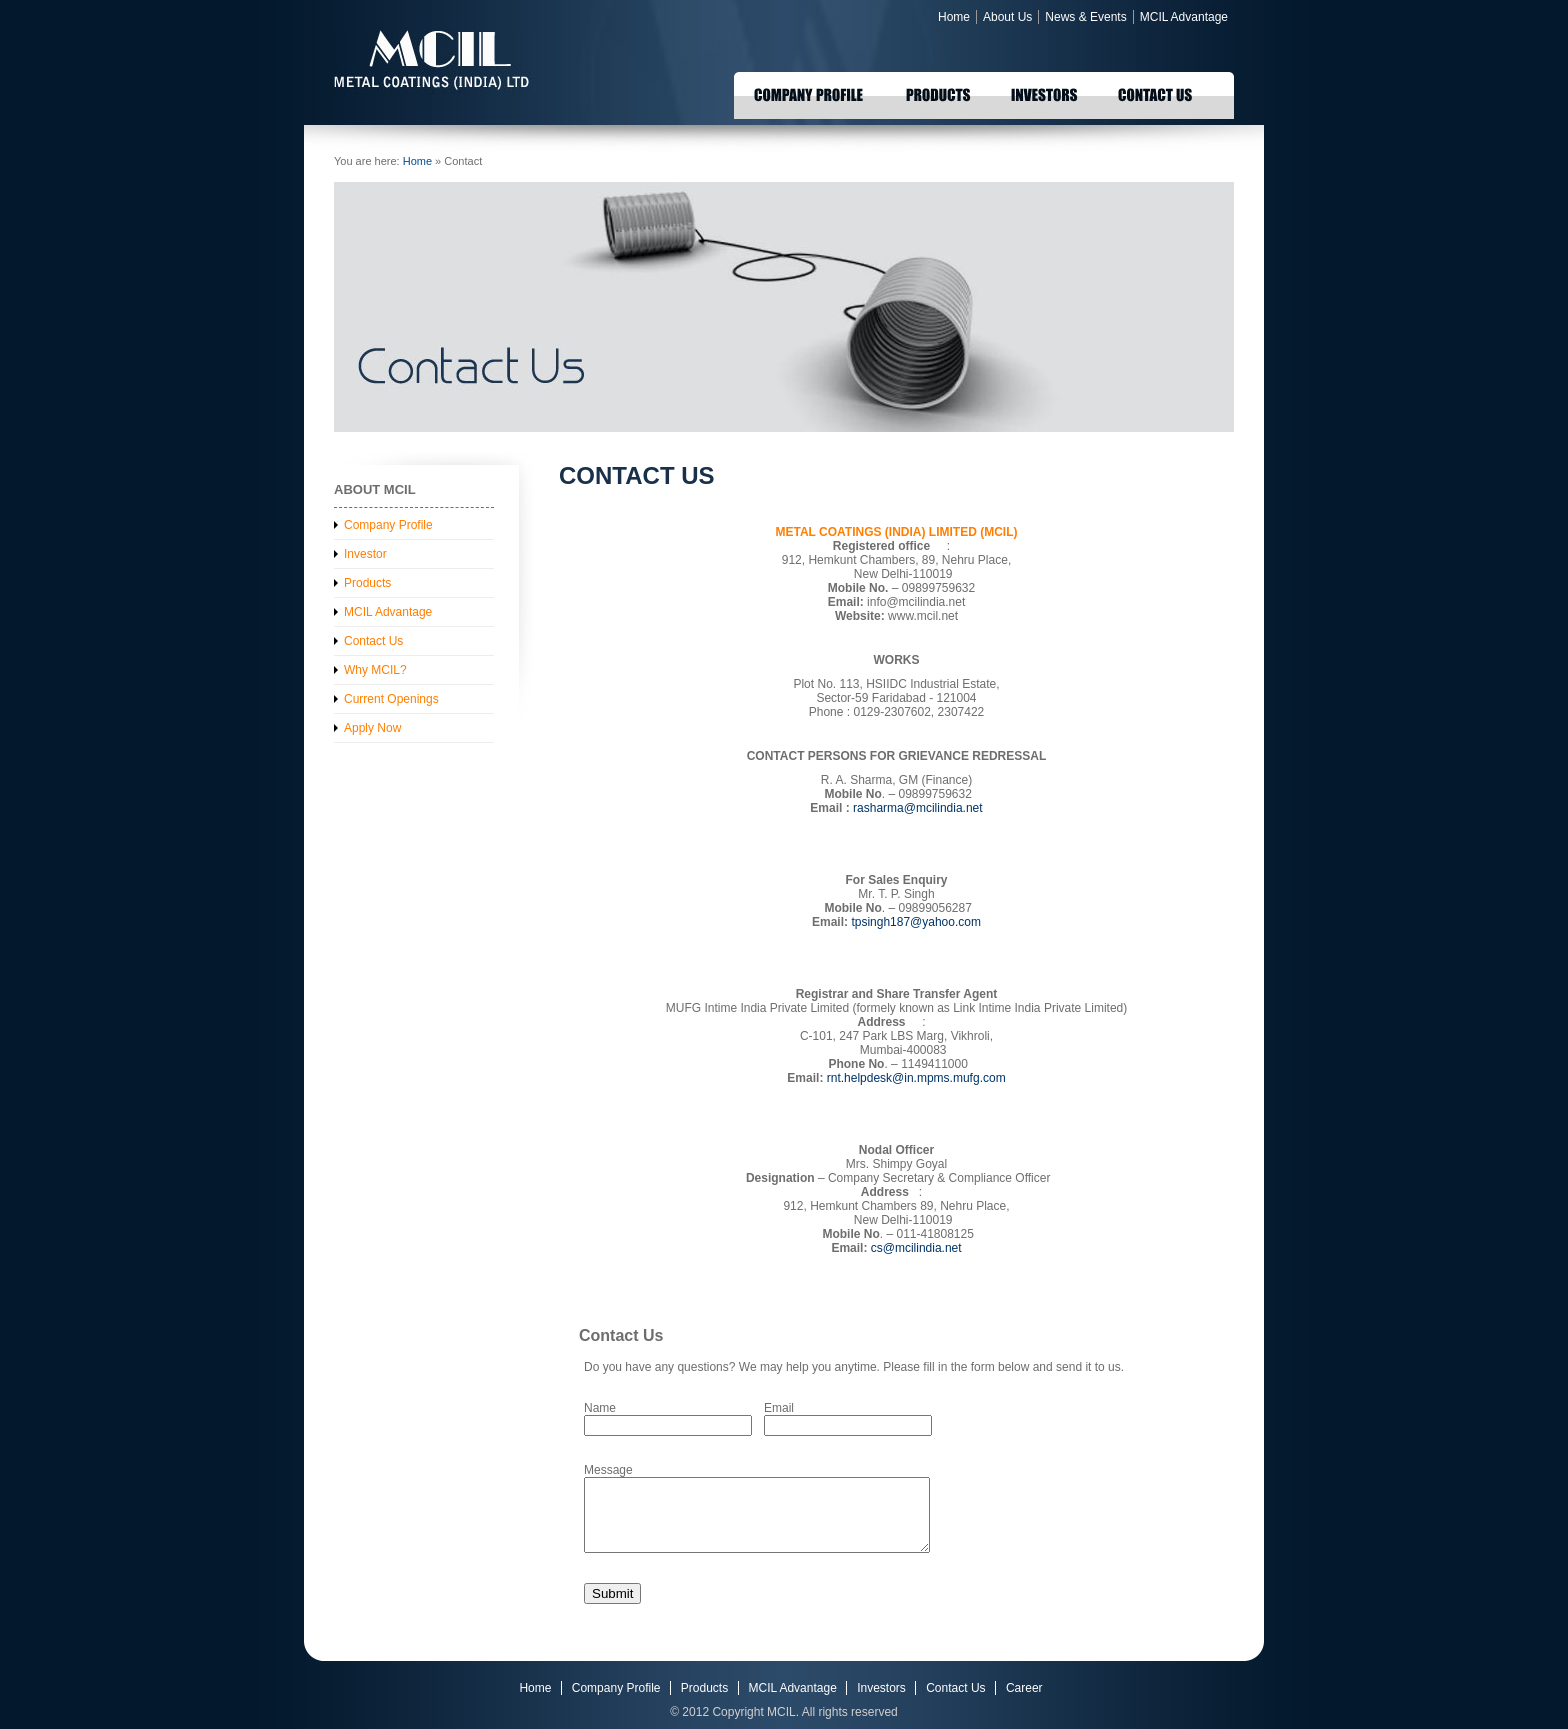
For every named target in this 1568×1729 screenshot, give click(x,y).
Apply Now (372, 728)
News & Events (1085, 17)
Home (954, 17)
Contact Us (373, 641)
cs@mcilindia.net (916, 1248)
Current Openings (391, 699)
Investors (881, 1688)
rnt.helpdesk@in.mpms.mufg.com (916, 1078)
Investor (365, 554)
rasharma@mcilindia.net (918, 808)
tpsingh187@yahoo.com (916, 922)
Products (367, 583)
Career (1024, 1688)
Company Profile (388, 525)
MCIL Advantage (1184, 17)
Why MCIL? (375, 670)
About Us (1007, 17)
